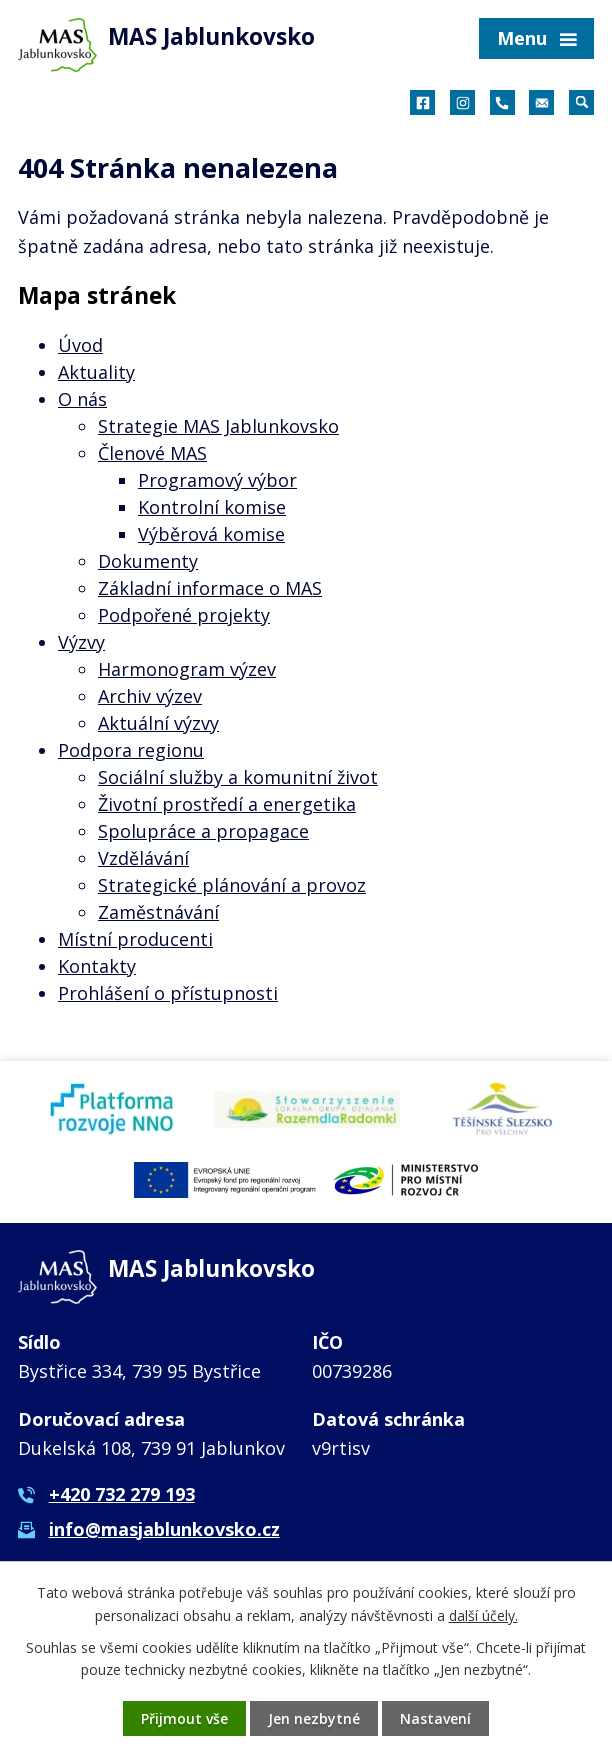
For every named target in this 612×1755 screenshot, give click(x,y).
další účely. (483, 1614)
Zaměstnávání (158, 912)
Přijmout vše (184, 1718)
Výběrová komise (211, 534)
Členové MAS (152, 453)
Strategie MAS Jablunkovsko (218, 426)
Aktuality (96, 372)
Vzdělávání (143, 858)
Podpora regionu (131, 750)
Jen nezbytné (314, 1718)
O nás (82, 399)
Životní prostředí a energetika (227, 804)
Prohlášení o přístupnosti (168, 993)
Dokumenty (148, 561)
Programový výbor (217, 480)
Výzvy (81, 642)
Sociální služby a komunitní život (238, 777)
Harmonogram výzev (187, 669)
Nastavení (435, 1718)
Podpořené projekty (184, 615)
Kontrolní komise (212, 507)
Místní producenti (135, 939)
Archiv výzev (150, 696)
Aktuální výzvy (158, 723)
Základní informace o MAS (210, 588)
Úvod (80, 345)
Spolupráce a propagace (203, 831)
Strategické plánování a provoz (232, 885)
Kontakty (97, 966)
